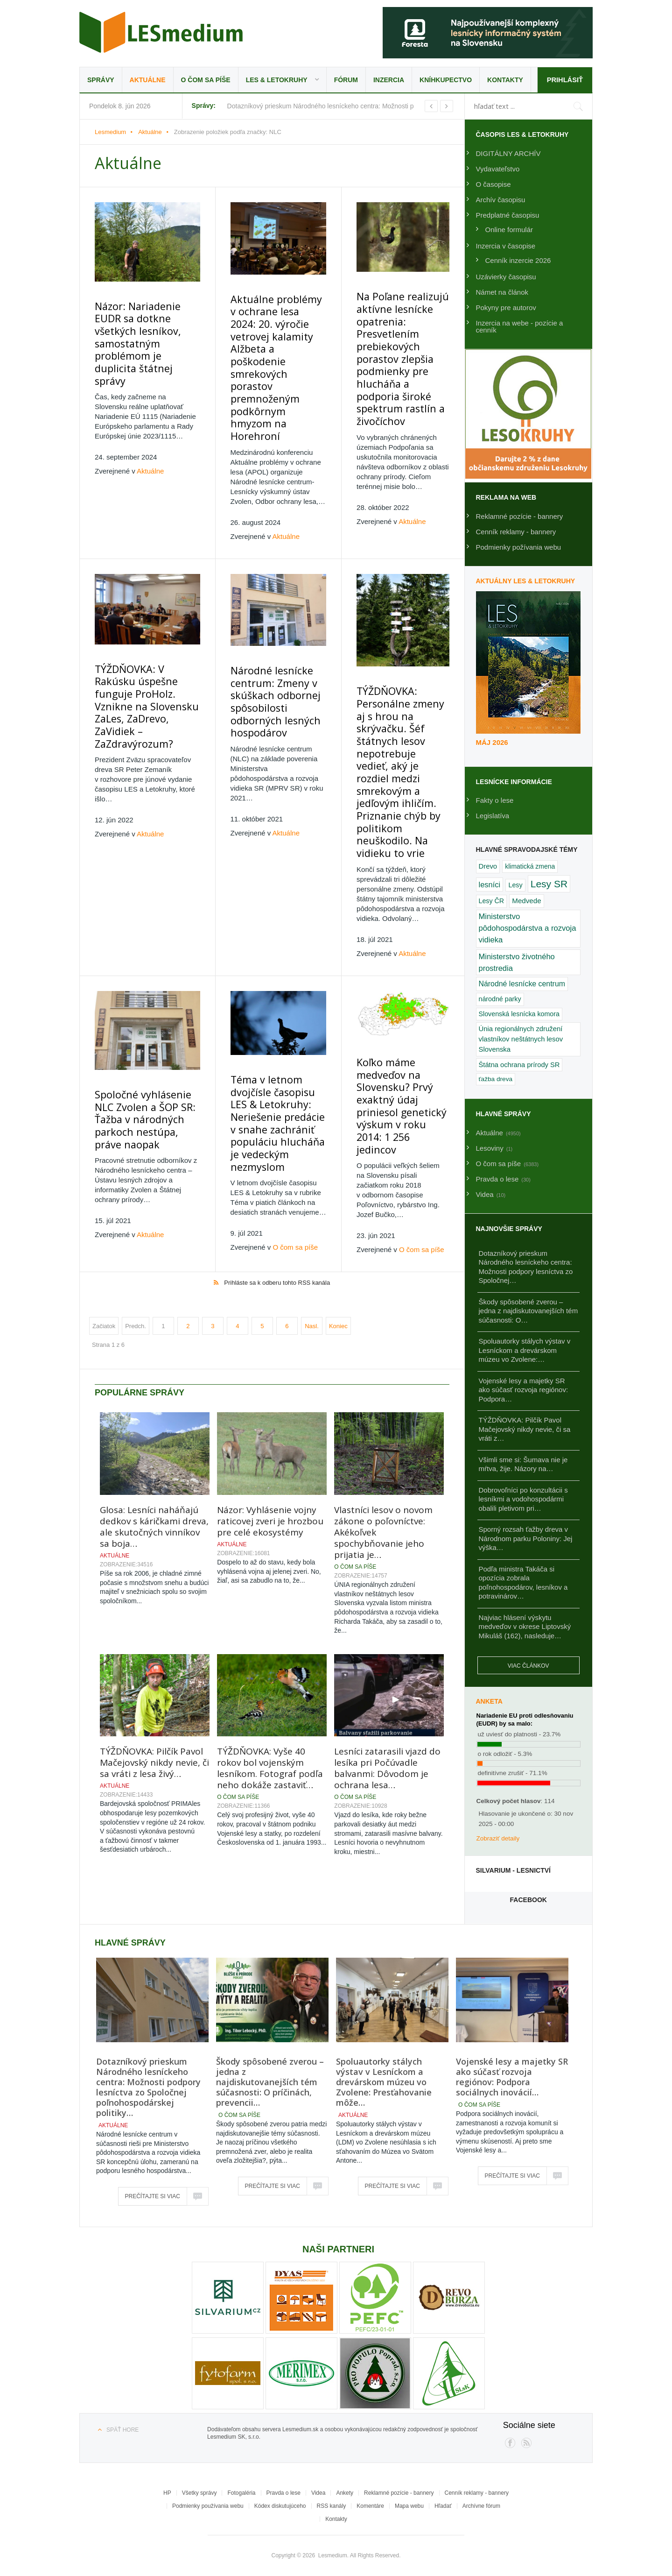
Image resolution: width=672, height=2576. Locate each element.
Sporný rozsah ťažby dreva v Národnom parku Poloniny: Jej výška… (526, 1538)
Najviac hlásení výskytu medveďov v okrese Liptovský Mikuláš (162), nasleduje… (525, 1627)
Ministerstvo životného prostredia (517, 962)
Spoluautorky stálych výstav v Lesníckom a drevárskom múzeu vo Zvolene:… (525, 1350)
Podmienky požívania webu (518, 547)
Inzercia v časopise (506, 246)
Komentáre (370, 2506)
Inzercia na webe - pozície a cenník (519, 326)
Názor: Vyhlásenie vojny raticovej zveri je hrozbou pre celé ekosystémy (270, 1386)
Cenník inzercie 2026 (518, 260)
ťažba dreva (496, 1079)
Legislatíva (493, 816)
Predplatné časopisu (507, 215)
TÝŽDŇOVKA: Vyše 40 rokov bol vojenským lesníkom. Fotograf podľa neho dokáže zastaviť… (270, 1633)
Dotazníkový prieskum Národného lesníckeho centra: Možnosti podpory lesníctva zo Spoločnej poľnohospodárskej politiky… (148, 2087)
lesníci (490, 884)
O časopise (493, 184)
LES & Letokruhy (277, 80)
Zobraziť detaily (498, 1838)
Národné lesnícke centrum (522, 984)
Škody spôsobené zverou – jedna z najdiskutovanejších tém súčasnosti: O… (528, 1311)
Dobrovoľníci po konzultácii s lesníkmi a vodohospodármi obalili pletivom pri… (523, 1499)
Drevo (488, 866)
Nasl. (312, 1191)
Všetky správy (199, 2493)
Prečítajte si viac (152, 2196)
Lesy (515, 885)
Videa (318, 2493)
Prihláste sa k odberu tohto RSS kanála (277, 1148)
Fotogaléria (241, 2493)
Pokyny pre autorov (506, 307)
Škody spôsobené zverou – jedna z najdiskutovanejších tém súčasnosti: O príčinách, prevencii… (270, 2082)
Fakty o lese (495, 800)
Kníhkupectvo (446, 80)
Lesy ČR (491, 901)
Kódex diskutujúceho (280, 2506)
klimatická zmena (530, 866)
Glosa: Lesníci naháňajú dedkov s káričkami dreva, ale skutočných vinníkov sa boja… (154, 1392)
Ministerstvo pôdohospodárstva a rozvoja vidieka (527, 928)
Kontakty (505, 80)
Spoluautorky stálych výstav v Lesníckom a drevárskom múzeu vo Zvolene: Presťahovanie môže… (384, 2082)
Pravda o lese (283, 2493)
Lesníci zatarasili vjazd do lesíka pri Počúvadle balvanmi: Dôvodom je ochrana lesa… (387, 1633)
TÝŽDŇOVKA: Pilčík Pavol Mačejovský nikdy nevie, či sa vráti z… (525, 1429)
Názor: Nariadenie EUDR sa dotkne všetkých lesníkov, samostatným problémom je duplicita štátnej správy (143, 322)
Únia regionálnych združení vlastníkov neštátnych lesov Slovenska (521, 1039)
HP (167, 2493)
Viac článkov (528, 1666)
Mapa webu (409, 2506)
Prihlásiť (564, 80)
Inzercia (388, 80)
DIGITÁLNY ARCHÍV (508, 153)
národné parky (500, 999)
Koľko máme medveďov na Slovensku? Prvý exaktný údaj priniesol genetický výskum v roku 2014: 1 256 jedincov (398, 981)
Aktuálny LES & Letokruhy (525, 581)
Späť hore (122, 2430)
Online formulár (509, 230)
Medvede (526, 901)
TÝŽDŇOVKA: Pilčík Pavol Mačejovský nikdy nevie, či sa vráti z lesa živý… (154, 1628)
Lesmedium (161, 32)
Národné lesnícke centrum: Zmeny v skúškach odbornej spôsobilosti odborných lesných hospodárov (271, 631)
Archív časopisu (500, 200)
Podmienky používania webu (208, 2506)
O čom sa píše (206, 80)
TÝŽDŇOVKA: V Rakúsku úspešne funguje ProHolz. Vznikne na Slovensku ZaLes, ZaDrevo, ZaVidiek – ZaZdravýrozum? (142, 630)
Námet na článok (502, 292)
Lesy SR (549, 883)
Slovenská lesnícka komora (519, 1014)
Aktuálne (148, 80)
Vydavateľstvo (498, 169)
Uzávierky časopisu (506, 277)
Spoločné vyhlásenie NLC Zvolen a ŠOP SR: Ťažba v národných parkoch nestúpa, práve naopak (143, 1000)
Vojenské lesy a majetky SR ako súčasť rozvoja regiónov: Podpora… (523, 1390)
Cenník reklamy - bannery (516, 532)
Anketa (489, 1701)
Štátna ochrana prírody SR (519, 1065)
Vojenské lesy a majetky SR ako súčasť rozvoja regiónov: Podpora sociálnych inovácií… (512, 2077)
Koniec (338, 1191)
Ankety (344, 2493)
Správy (100, 80)
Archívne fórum (481, 2506)
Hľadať (443, 2506)
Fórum (346, 80)
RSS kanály (331, 2506)
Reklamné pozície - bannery (519, 516)
